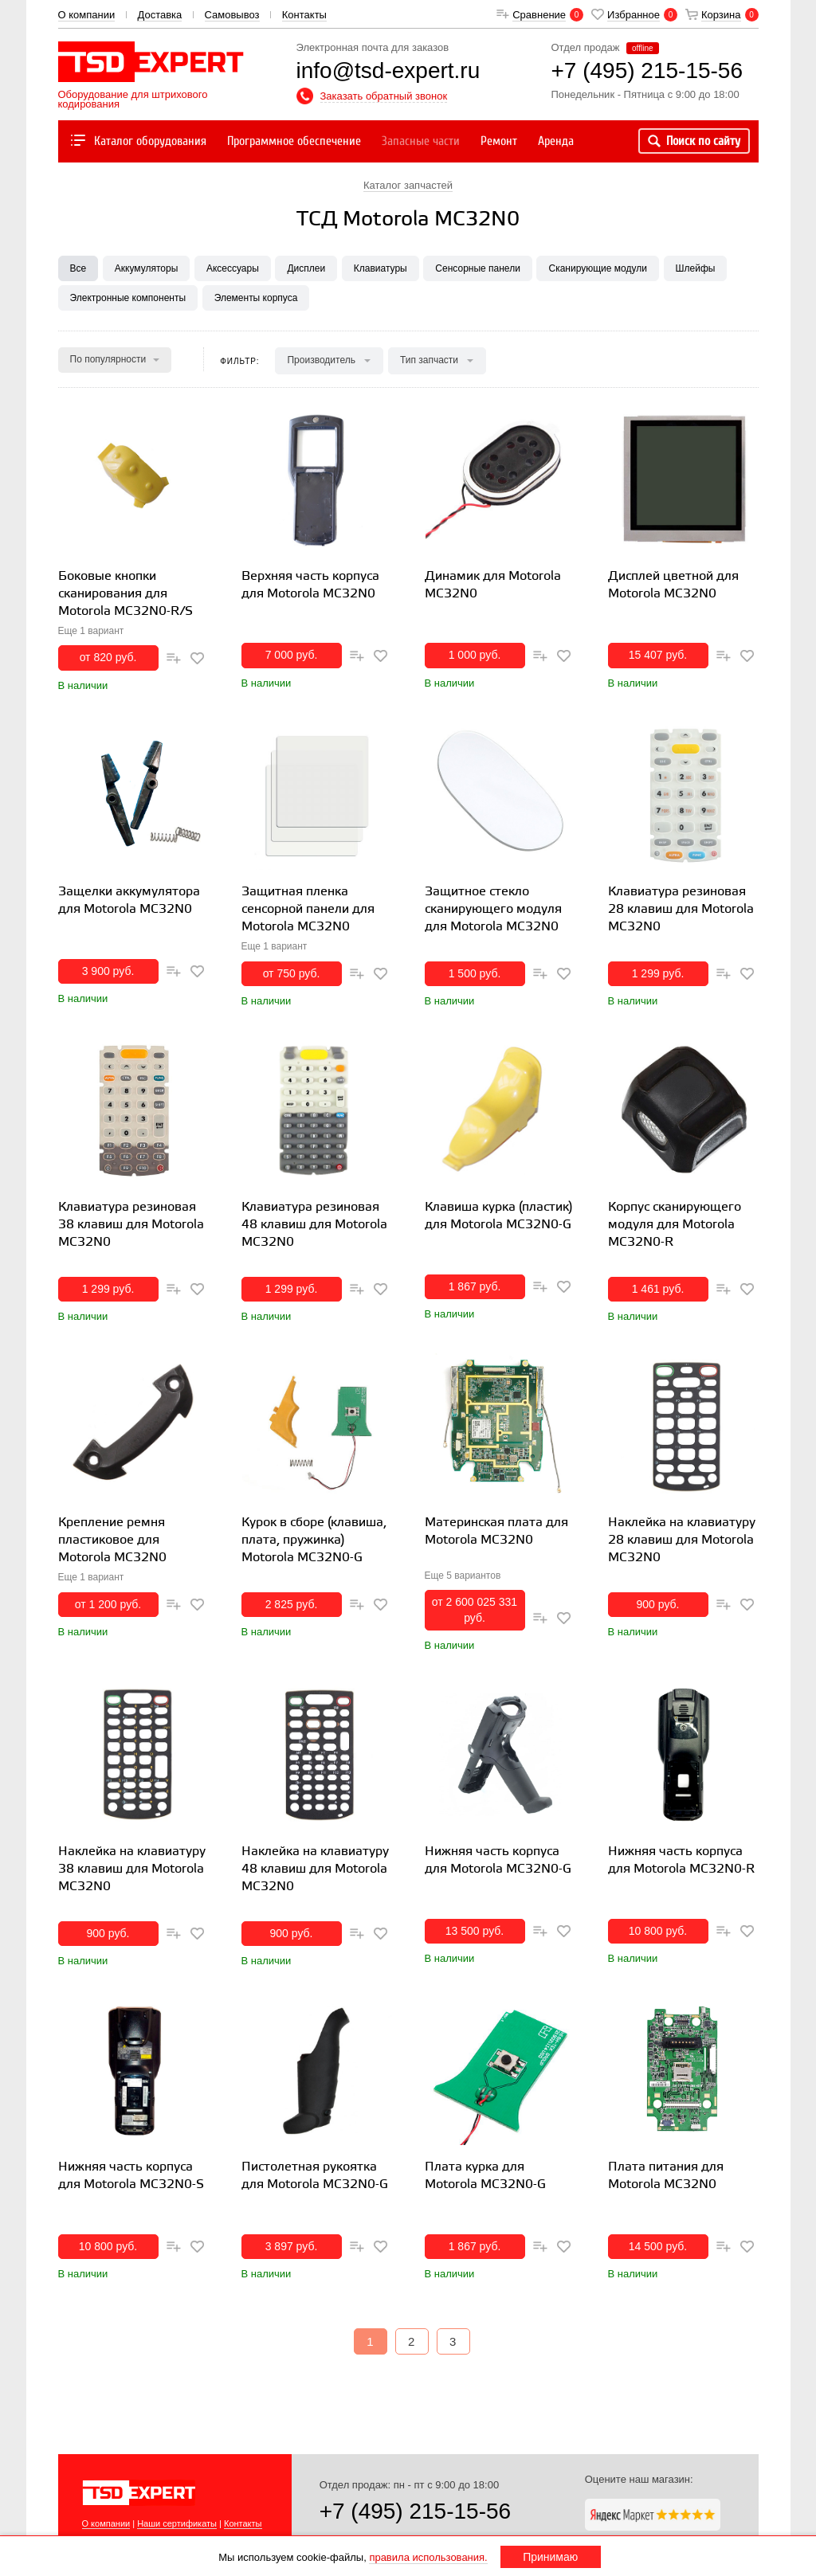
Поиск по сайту (694, 141)
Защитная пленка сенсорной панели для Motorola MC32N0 (308, 909)
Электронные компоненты (128, 297)
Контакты (304, 15)
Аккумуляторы (146, 268)
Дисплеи (306, 268)
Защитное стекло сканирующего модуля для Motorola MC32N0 (493, 909)
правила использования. (428, 2557)
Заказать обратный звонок (384, 96)
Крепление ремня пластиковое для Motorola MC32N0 (112, 1540)
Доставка (159, 15)
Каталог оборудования (137, 141)
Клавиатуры (380, 268)
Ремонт (499, 141)
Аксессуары (232, 268)
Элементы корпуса (256, 297)
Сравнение (539, 15)
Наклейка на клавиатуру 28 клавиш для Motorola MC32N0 (681, 1540)
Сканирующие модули (597, 268)
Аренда (556, 141)
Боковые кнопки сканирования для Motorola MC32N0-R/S (125, 594)
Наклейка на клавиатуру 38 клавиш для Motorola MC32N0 (132, 1869)
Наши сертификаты (177, 2523)
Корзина (721, 15)
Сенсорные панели (477, 268)
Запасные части (421, 141)
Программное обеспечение (294, 141)
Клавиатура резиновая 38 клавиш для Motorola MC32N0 (131, 1225)
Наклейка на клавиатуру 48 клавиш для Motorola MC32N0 (315, 1869)
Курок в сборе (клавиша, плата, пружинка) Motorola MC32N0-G (313, 1540)
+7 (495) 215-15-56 (416, 2511)
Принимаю (550, 2557)
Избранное (633, 15)
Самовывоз (232, 15)
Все (78, 268)
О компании (87, 15)
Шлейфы (696, 268)
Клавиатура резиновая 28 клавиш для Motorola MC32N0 (681, 909)
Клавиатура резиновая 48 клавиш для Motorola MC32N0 (314, 1225)
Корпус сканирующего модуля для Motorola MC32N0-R (674, 1225)
